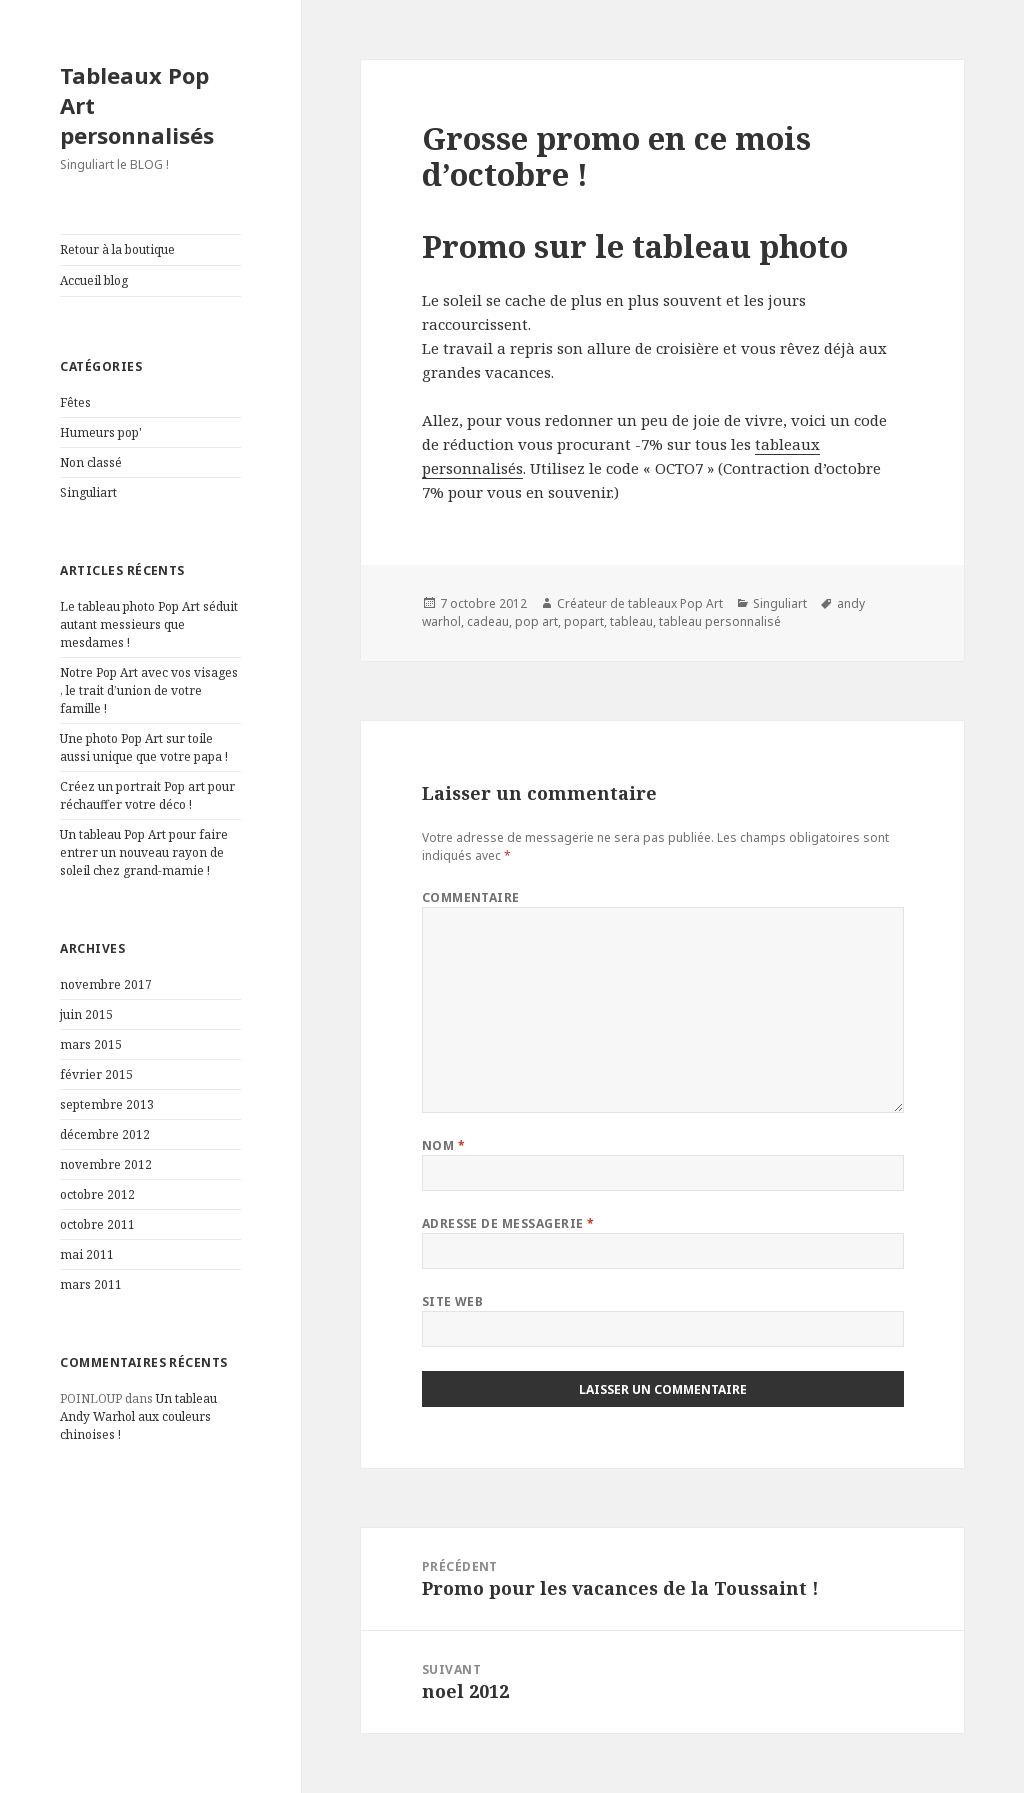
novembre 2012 (106, 1164)
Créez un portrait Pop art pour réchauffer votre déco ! (147, 795)
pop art (536, 621)
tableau (631, 621)
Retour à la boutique (117, 249)
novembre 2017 (106, 984)
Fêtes (75, 402)
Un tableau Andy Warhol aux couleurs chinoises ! (138, 1416)
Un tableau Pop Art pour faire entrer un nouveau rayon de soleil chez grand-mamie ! (144, 852)
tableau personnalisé (720, 621)
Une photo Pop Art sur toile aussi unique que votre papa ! (144, 747)
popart (584, 621)
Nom (443, 1145)
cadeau (488, 621)
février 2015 (96, 1074)
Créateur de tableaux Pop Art (640, 603)
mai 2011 (87, 1254)
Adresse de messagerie (508, 1223)
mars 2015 (91, 1044)
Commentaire (471, 897)
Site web (453, 1301)
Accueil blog (94, 280)
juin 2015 (86, 1014)
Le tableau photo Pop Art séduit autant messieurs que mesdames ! (149, 624)
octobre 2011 (97, 1224)
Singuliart (88, 492)
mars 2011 (91, 1284)
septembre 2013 (107, 1104)
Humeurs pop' (101, 432)
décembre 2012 (105, 1134)
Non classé (91, 462)
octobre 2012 (97, 1194)
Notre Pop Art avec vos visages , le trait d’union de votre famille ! (149, 690)
